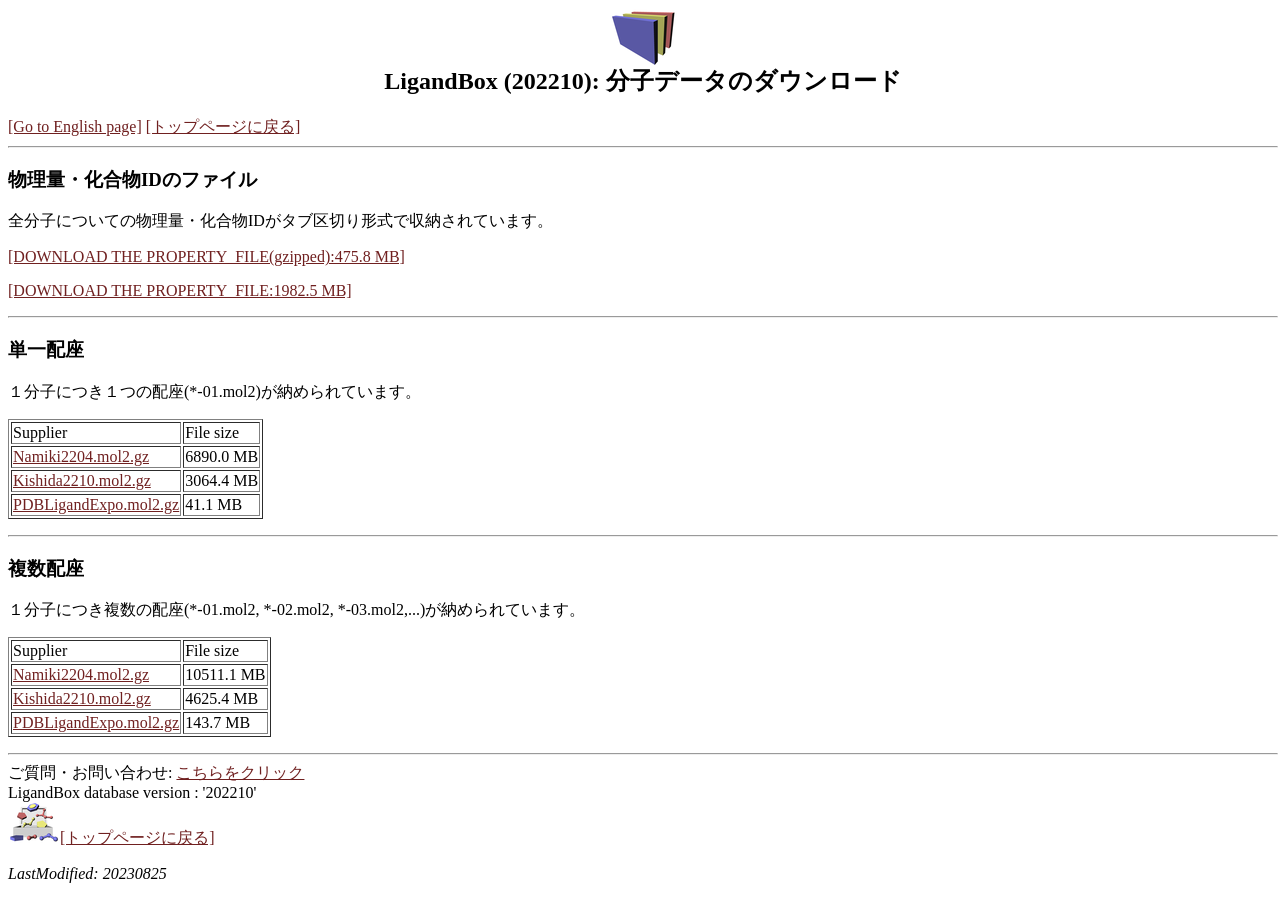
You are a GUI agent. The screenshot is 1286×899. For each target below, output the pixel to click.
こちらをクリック (240, 772)
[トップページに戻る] (223, 126)
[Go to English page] (75, 126)
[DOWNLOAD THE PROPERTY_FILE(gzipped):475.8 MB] (206, 256)
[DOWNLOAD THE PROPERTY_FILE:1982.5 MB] (180, 290)
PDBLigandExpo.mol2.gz (96, 504)
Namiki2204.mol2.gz (81, 456)
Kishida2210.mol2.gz (82, 480)
